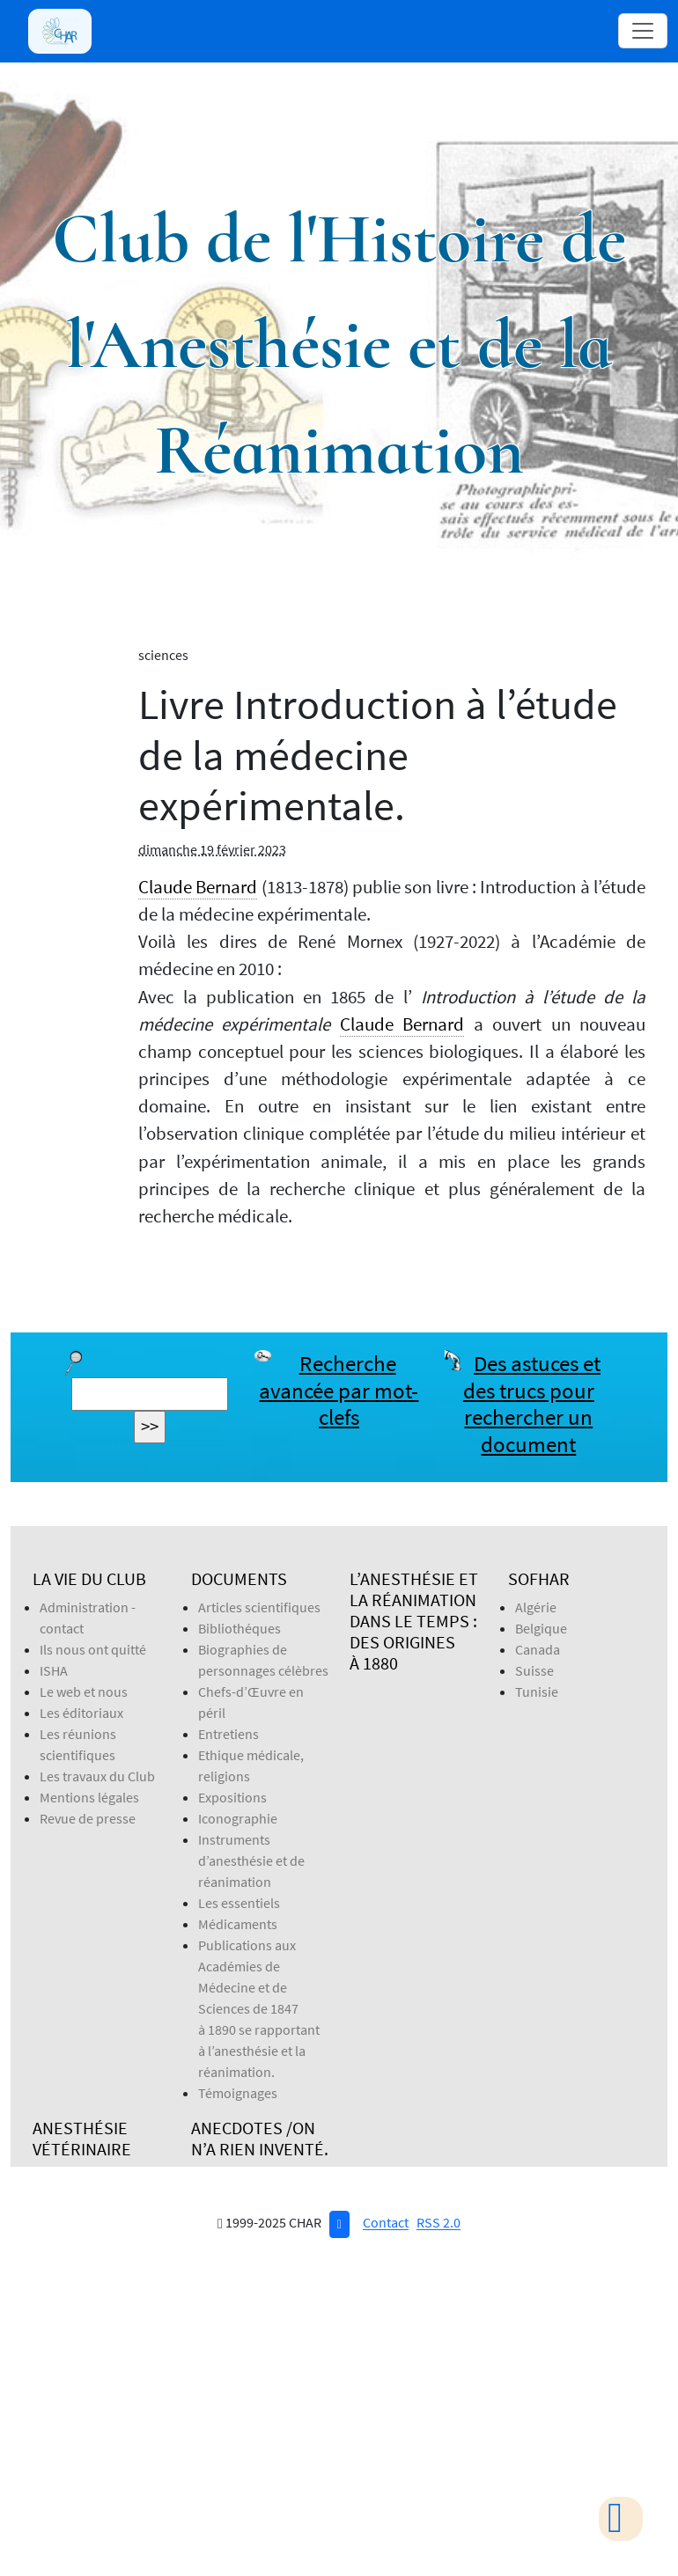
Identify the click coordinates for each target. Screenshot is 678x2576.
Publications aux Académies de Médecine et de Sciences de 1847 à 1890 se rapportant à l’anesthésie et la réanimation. (259, 2008)
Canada (537, 1649)
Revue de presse (88, 1818)
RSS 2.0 (438, 2223)
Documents (239, 1578)
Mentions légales (89, 1797)
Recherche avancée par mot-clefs (338, 1390)
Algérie (535, 1607)
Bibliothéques (239, 1628)
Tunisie (536, 1691)
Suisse (534, 1670)
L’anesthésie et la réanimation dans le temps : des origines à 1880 (414, 1620)
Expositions (232, 1797)
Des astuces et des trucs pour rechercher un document (532, 1403)
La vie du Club (89, 1578)
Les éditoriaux (81, 1712)
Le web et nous (84, 1691)
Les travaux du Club (97, 1776)
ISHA (54, 1670)
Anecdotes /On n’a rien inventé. (259, 2138)
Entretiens (228, 1734)
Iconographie (237, 1818)
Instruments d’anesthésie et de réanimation (251, 1860)
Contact (386, 2223)
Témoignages (237, 2093)
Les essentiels (239, 1903)
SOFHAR (539, 1578)
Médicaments (237, 1924)
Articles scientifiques (259, 1607)
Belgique (541, 1628)
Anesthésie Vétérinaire (82, 2138)
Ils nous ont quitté (93, 1649)
